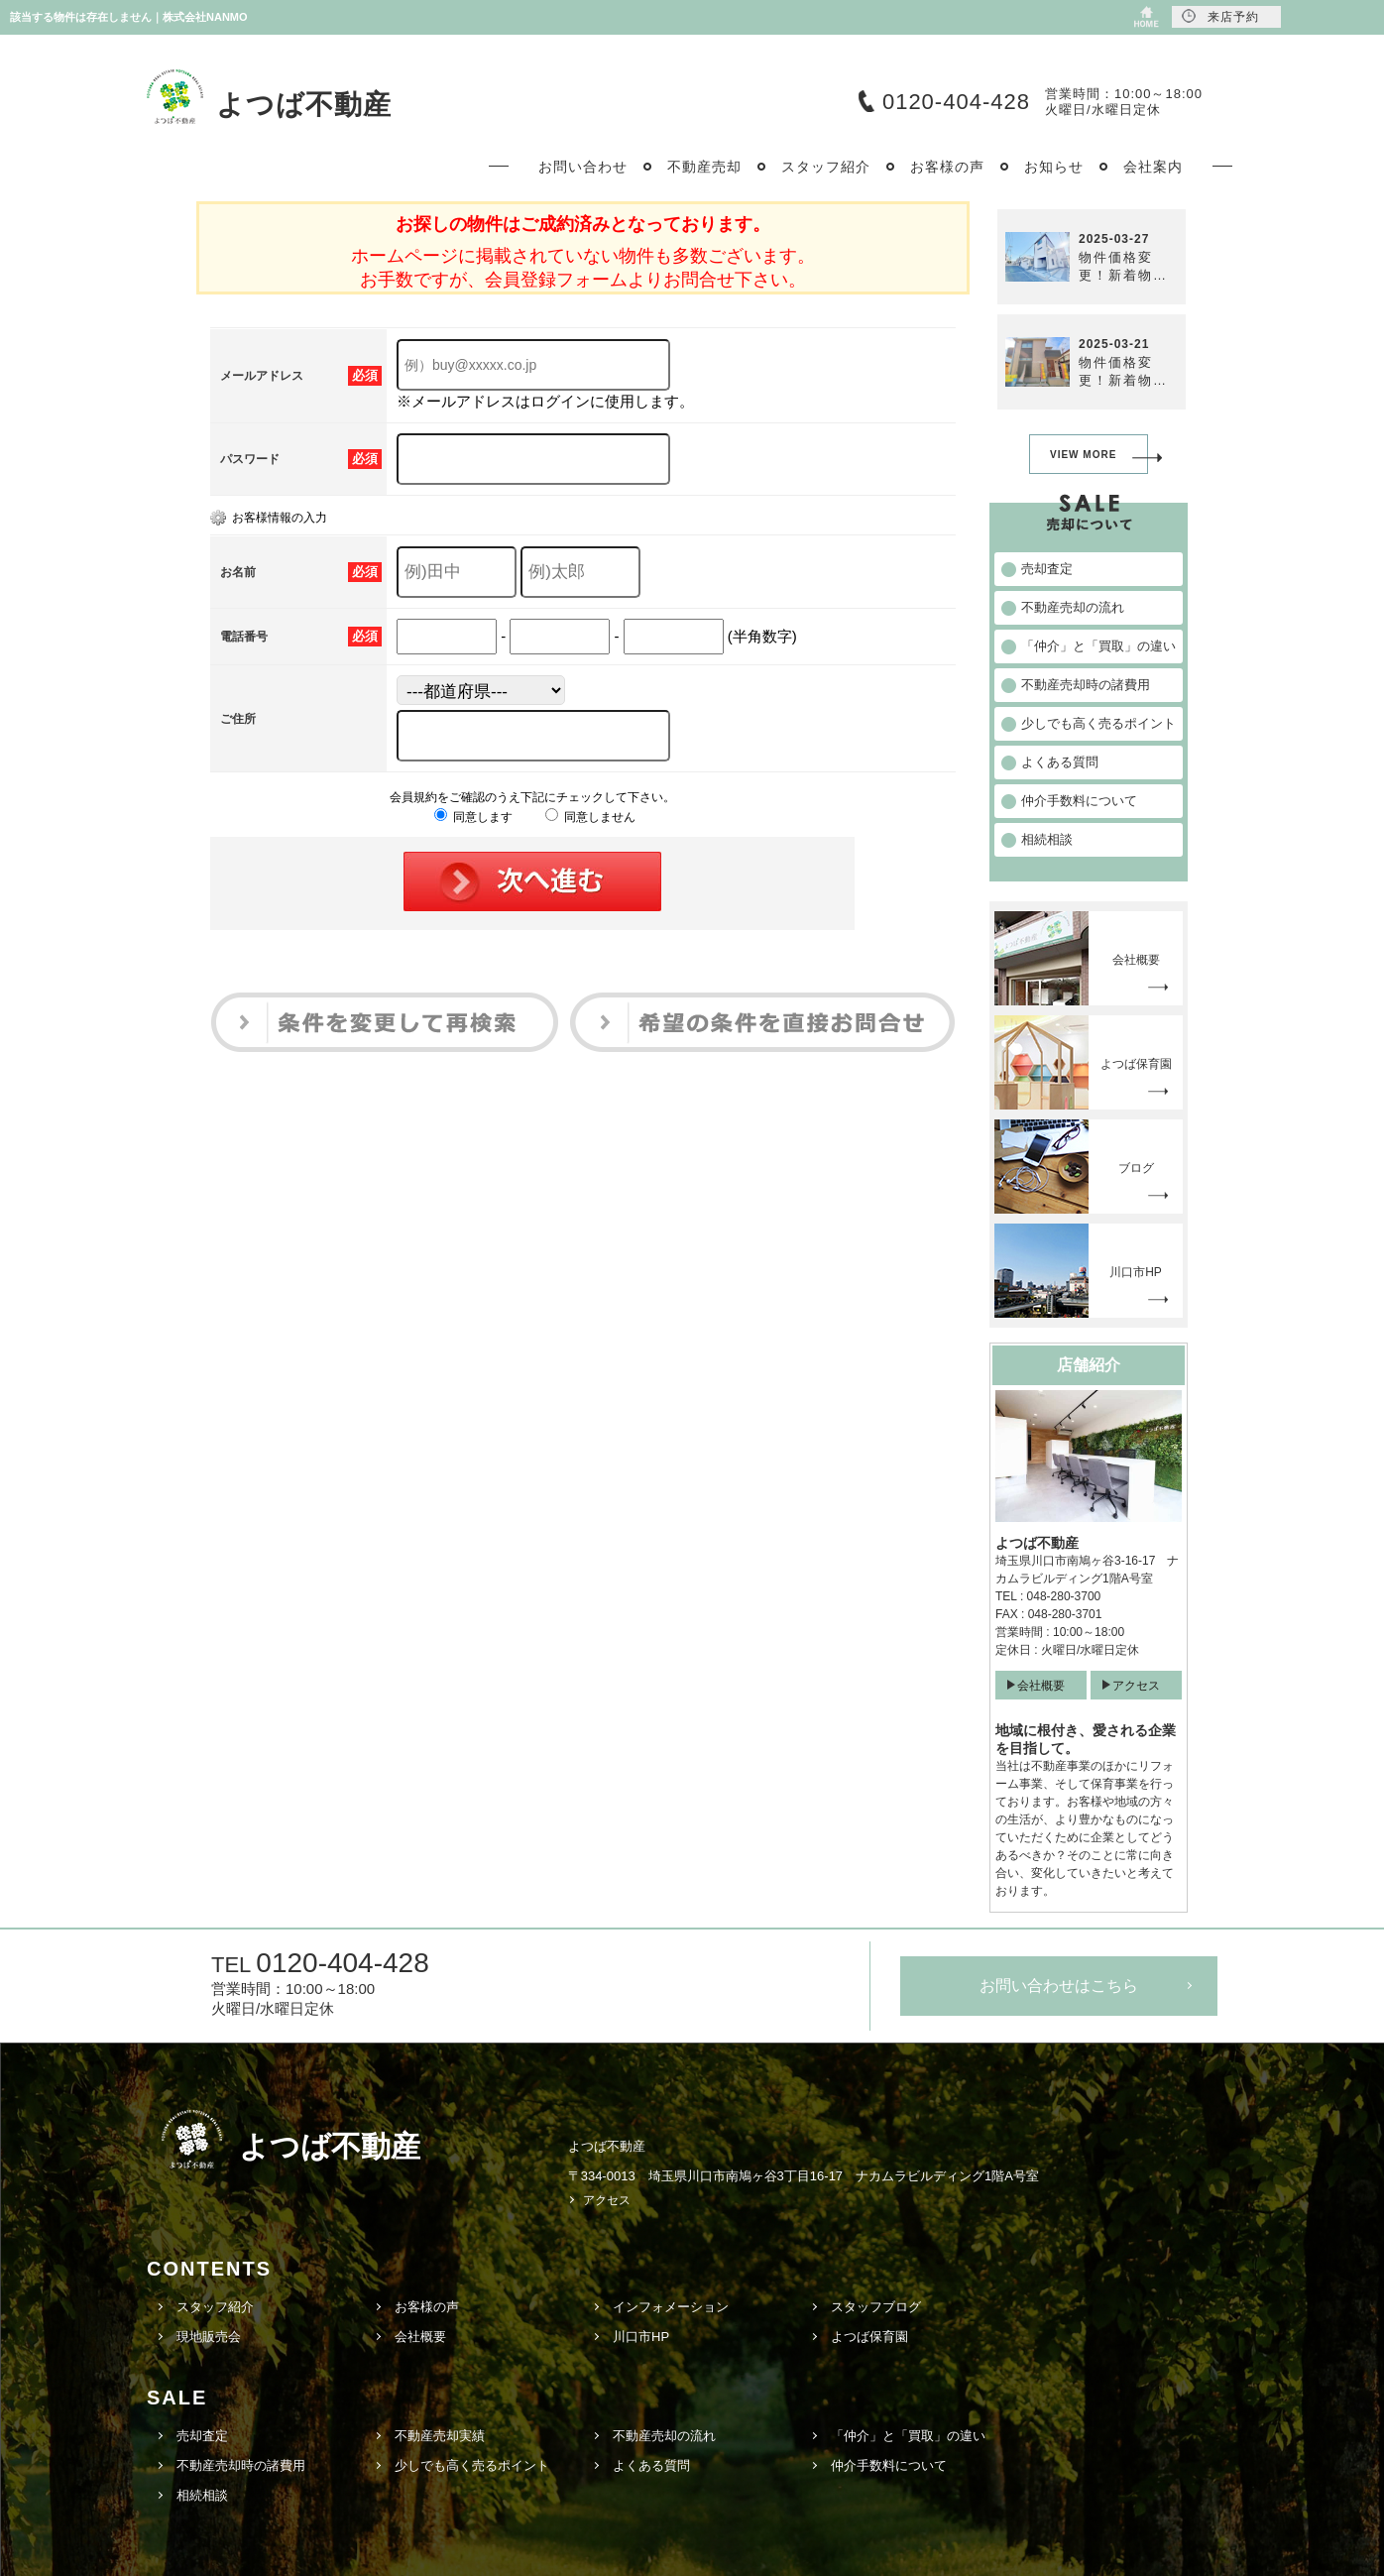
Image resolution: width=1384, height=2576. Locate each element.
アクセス (1136, 1686)
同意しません (590, 817)
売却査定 (202, 2435)
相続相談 (202, 2495)
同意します (473, 817)
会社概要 (1041, 1686)
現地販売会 (208, 2336)
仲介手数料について (889, 2465)
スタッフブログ (876, 2306)
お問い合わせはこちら (1059, 1985)
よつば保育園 (869, 2336)
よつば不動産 (304, 104)
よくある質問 (651, 2465)
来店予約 (1220, 16)
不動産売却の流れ (664, 2435)
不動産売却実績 (440, 2435)
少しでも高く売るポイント (472, 2465)
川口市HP (641, 2336)
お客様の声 (427, 2306)
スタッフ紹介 (215, 2306)
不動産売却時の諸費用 (240, 2465)
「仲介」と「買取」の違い (908, 2435)
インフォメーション (671, 2306)
